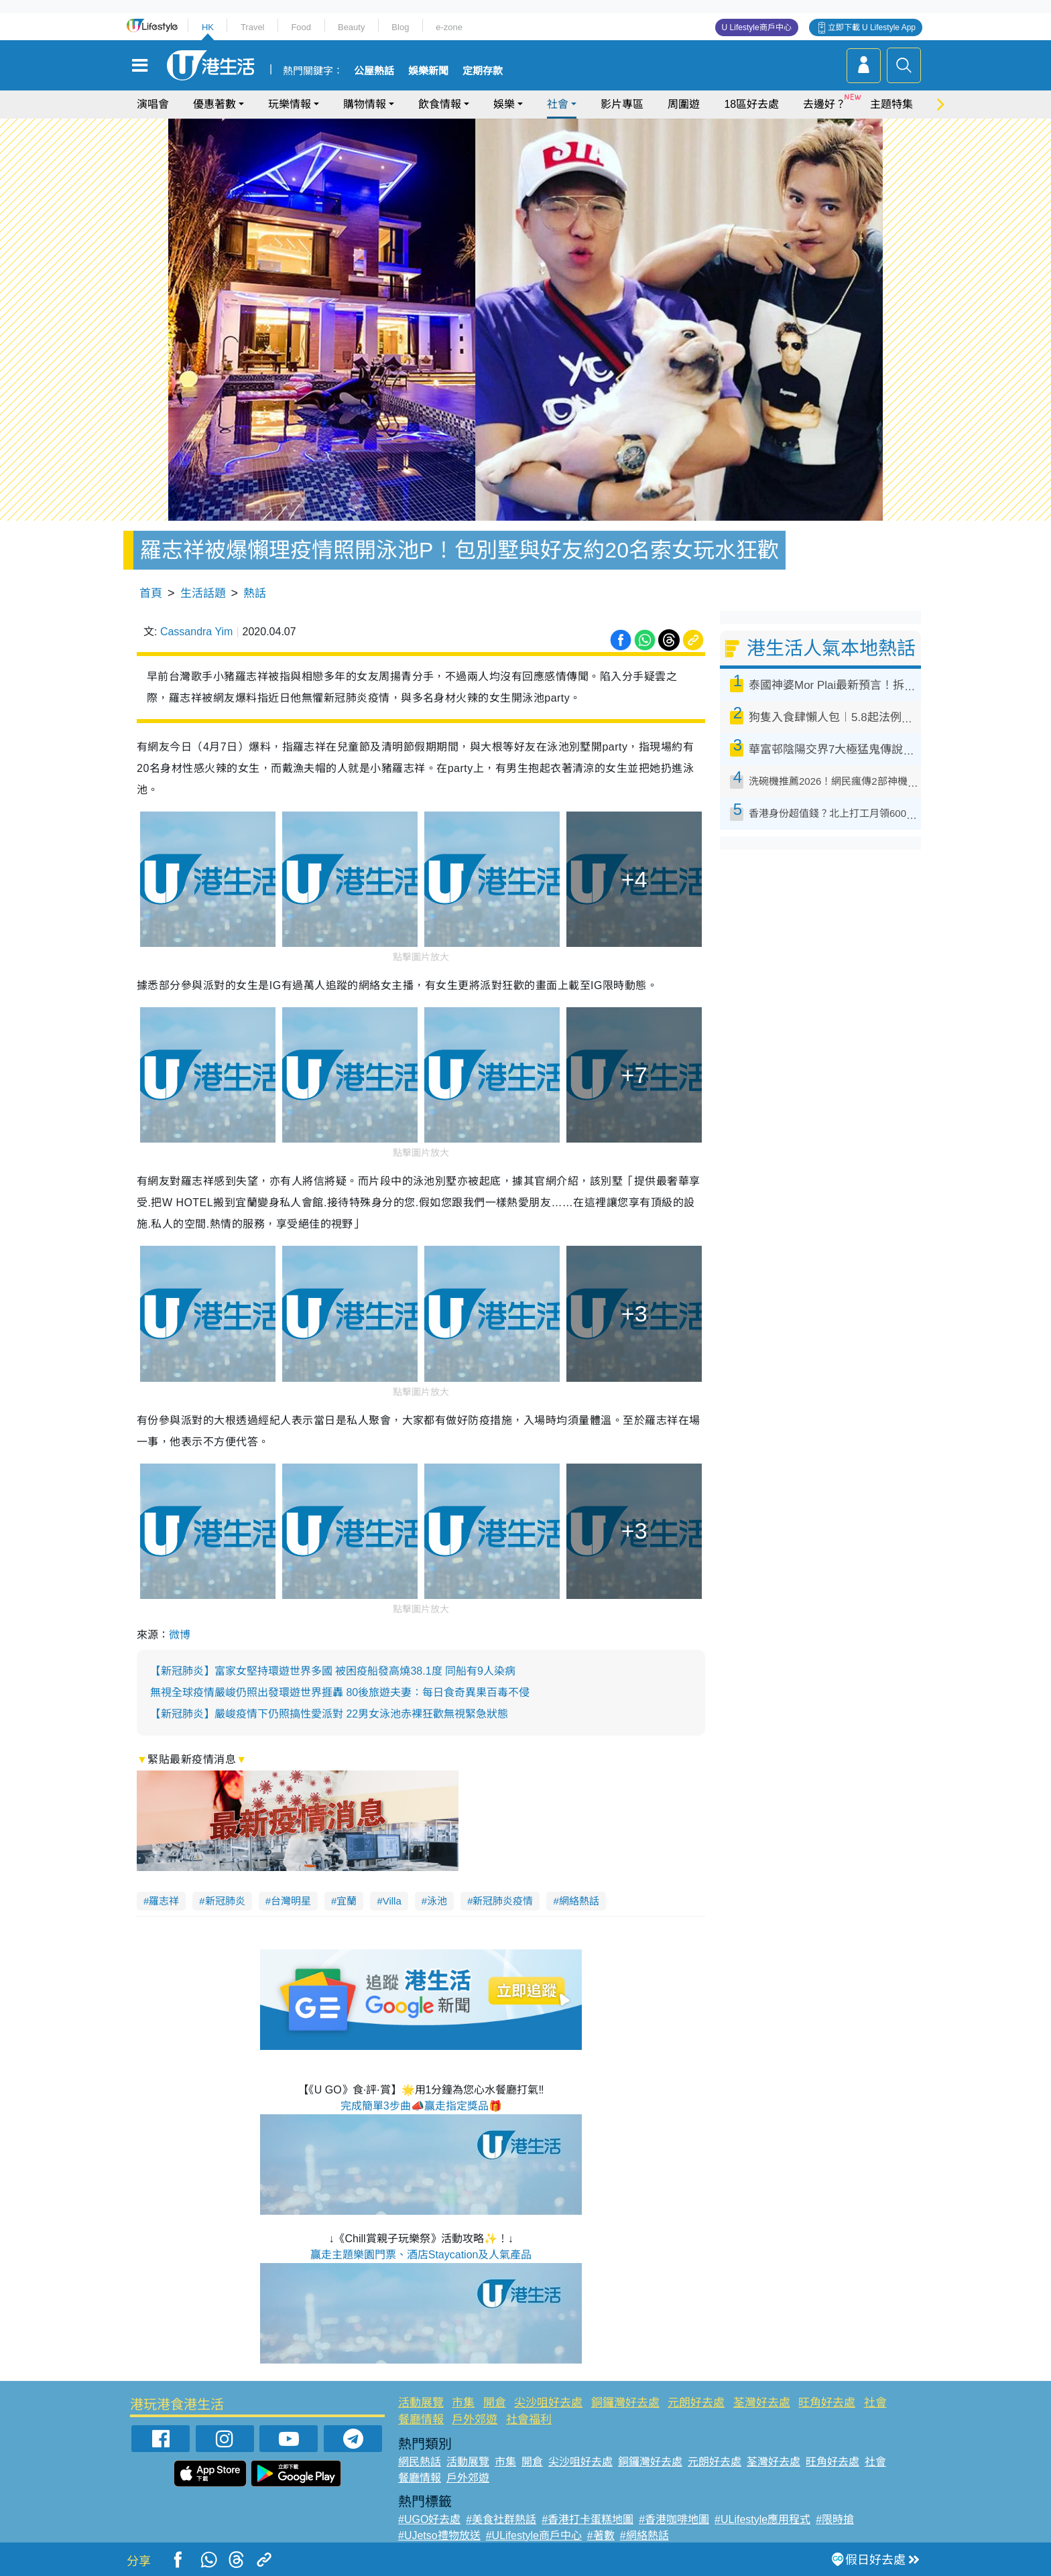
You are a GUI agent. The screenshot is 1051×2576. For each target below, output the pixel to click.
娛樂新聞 (428, 71)
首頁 (150, 593)
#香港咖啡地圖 (674, 2519)
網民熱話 (419, 2461)
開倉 (494, 2402)
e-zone (449, 27)
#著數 (601, 2535)
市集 (463, 2402)
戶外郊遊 (474, 2419)
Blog (400, 27)
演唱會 (153, 104)
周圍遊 (684, 104)
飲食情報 (439, 104)
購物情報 (364, 104)
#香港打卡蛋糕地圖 (587, 2519)
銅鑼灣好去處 (625, 2402)
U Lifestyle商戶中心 (757, 27)
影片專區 (622, 104)
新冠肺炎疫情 (503, 1901)
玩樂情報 (289, 104)
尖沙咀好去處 (548, 2402)
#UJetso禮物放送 (439, 2535)
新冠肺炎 (225, 1901)
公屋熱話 (374, 71)
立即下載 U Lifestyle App (872, 27)
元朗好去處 (696, 2402)
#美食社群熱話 (501, 2519)
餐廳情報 (421, 2419)
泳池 (437, 1901)
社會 (557, 104)
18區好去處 (751, 104)
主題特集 (891, 104)
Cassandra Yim (196, 631)
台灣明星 (291, 1901)
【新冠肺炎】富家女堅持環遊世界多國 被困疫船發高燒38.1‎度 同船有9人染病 (332, 1671)
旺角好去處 (826, 2402)
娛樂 (504, 104)
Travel (253, 27)
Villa (392, 1901)
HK (208, 27)
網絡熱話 (579, 1901)
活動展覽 (421, 2402)
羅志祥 (164, 1901)
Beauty (351, 27)
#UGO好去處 (429, 2519)
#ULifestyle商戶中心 (534, 2535)
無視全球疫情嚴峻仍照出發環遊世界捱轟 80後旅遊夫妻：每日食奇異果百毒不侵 (340, 1692)
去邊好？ (824, 104)
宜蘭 (346, 1901)
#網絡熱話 (644, 2535)
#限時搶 (835, 2519)
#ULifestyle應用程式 (762, 2519)
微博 (179, 1634)
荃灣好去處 (761, 2402)
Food (301, 27)
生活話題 (203, 593)
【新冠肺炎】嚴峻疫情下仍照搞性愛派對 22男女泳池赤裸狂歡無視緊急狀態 (329, 1714)
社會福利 (529, 2419)
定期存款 (482, 71)
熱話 (254, 593)
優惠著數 (214, 104)
